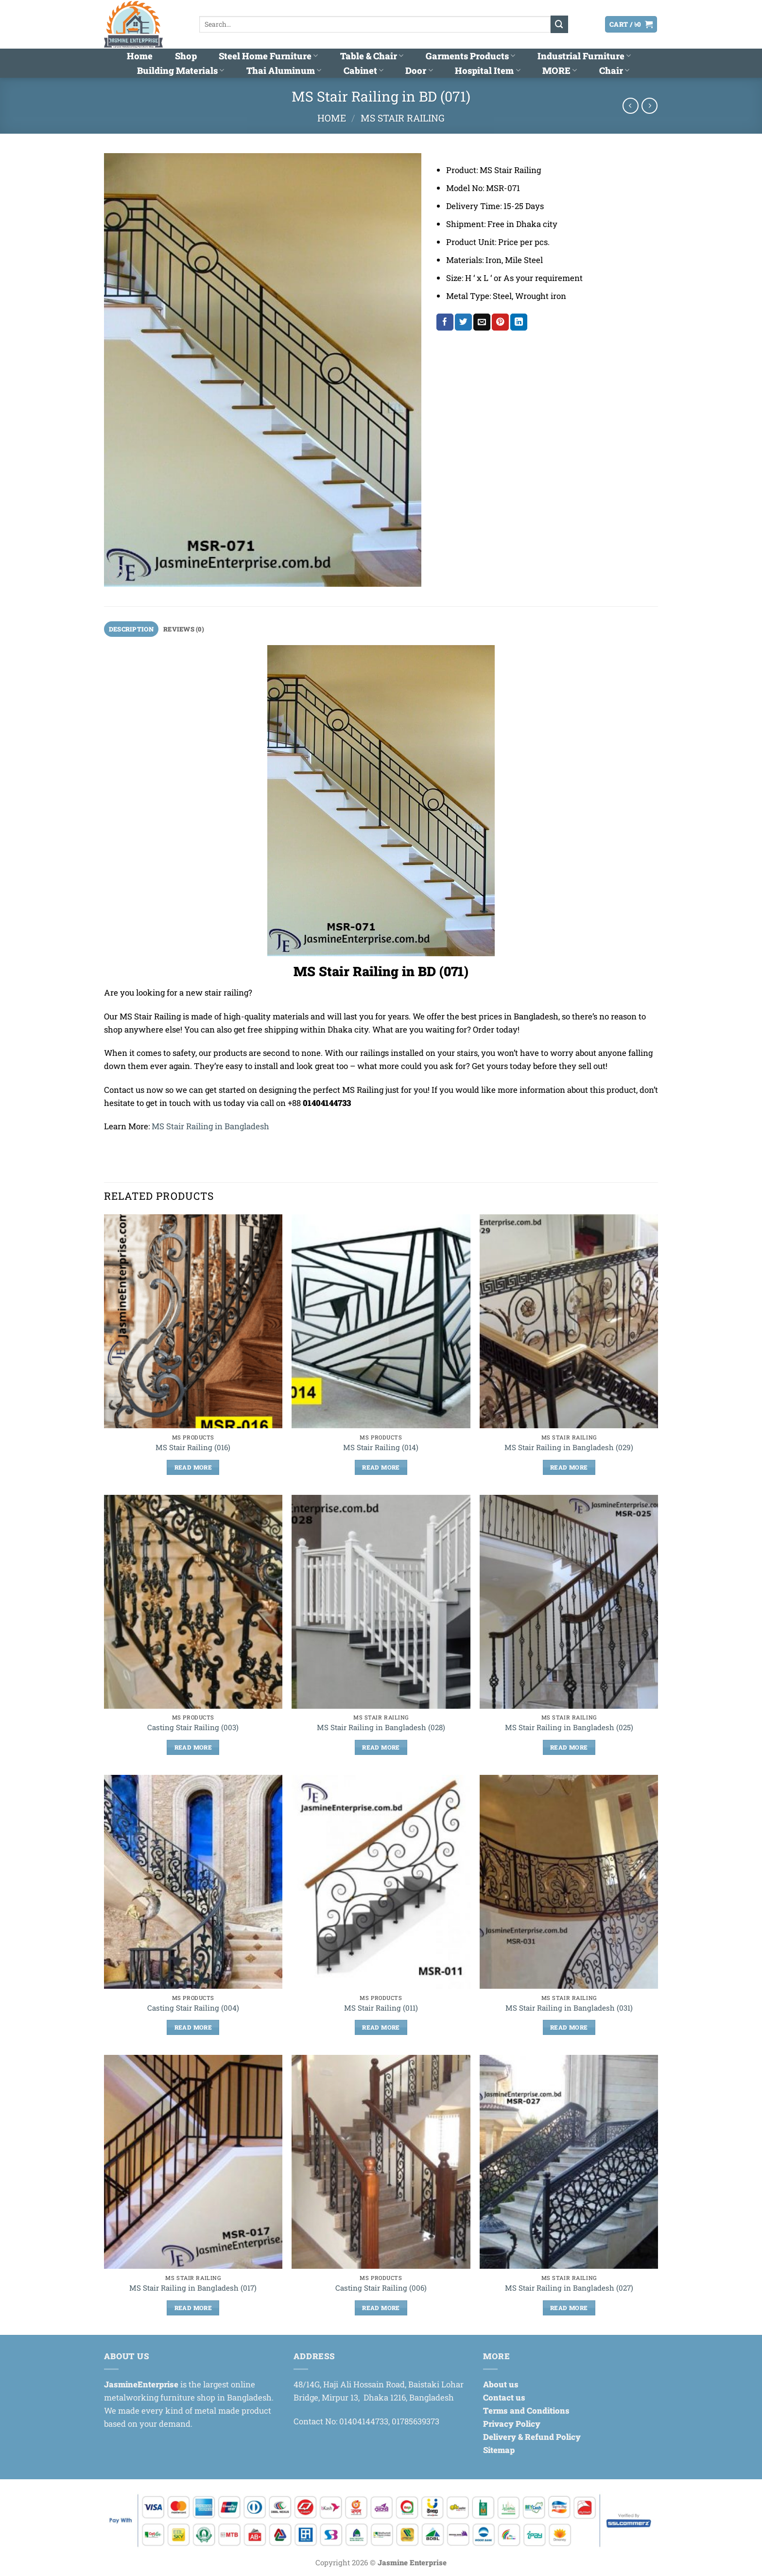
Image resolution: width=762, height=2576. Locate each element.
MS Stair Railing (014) (380, 1448)
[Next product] (631, 106)
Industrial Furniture (584, 56)
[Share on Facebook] (444, 322)
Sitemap (499, 2450)
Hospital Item (487, 70)
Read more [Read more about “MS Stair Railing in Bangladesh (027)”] (569, 2308)
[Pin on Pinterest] (500, 322)
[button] (578, 24)
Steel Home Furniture (268, 56)
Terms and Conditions (526, 2411)
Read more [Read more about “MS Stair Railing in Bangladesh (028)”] (380, 1748)
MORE (559, 70)
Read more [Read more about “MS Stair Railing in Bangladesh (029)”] (569, 1468)
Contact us (504, 2397)
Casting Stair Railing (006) (381, 2288)
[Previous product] (649, 106)
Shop (186, 56)
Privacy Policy (511, 2424)
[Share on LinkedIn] (518, 322)
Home (140, 56)
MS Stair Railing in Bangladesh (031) (569, 2008)
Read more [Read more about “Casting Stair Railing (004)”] (193, 2028)
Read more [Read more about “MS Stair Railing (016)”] (193, 1468)
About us (501, 2384)
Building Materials (180, 70)
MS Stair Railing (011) (381, 2008)
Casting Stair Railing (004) (193, 2008)
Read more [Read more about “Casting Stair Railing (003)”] (193, 1748)
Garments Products (470, 56)
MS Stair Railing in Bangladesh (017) (193, 2288)
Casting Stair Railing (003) (193, 1728)
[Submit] (559, 24)
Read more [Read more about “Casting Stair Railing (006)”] (380, 2308)
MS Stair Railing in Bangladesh (210, 1127)
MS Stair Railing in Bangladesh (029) (568, 1448)
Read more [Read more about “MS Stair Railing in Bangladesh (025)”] (569, 1748)
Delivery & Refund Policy (532, 2437)
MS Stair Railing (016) (193, 1448)
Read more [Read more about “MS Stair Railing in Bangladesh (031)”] (569, 2028)
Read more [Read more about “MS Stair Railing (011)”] (380, 2028)
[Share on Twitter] (463, 322)
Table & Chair (371, 56)
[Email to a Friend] (481, 322)
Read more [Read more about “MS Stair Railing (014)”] (380, 1468)
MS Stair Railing (403, 118)
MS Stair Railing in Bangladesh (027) (569, 2288)
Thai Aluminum (283, 70)
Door (419, 70)
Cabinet (363, 70)
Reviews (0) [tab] (187, 629)
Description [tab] (132, 629)
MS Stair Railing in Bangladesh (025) (569, 1728)
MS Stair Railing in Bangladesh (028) (381, 1728)
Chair (614, 70)
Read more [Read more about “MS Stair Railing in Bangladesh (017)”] (193, 2308)
